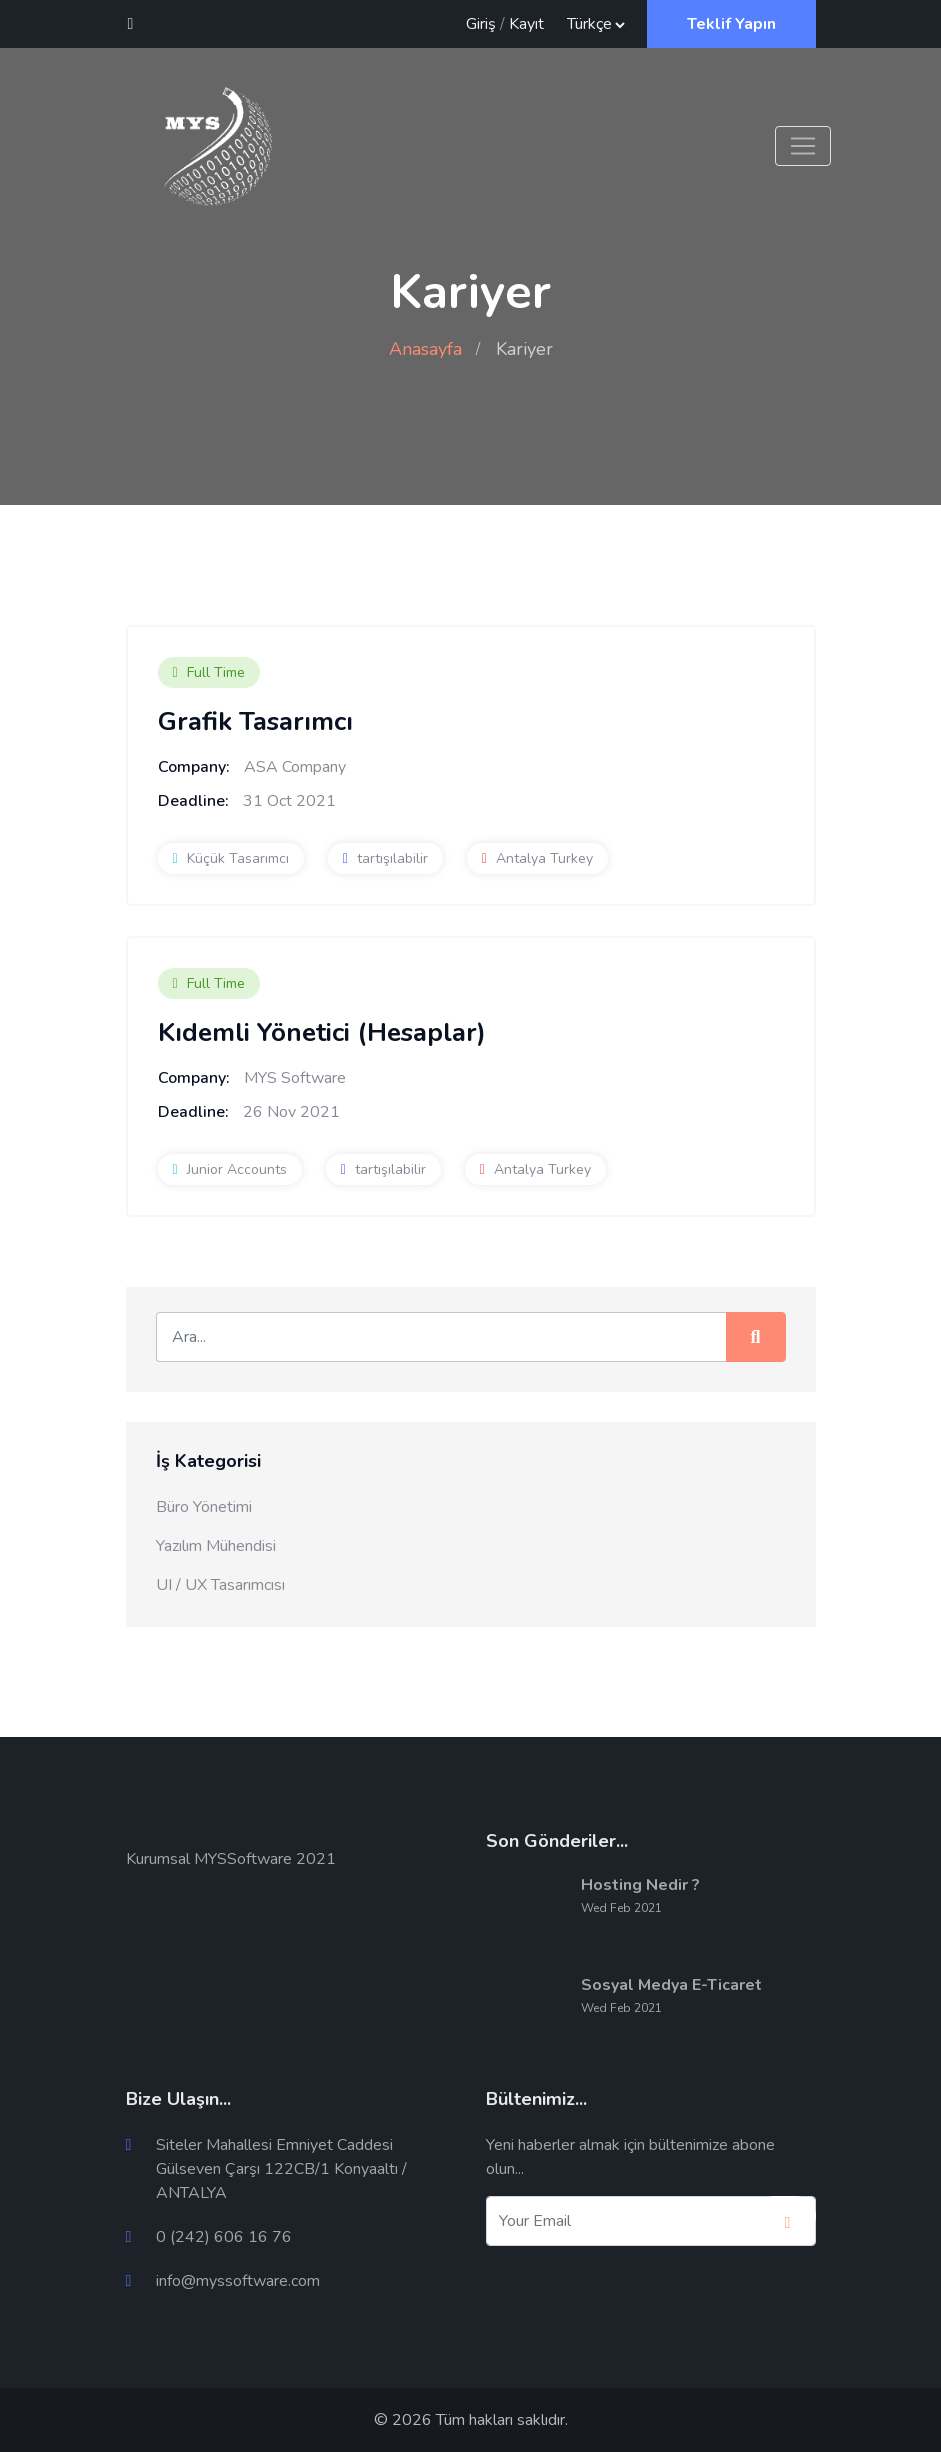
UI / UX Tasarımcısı (220, 1585)
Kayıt (526, 24)
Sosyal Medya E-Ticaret (671, 1985)
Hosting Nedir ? (640, 1885)
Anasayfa (425, 349)
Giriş (481, 24)
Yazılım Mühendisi (216, 1546)
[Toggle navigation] (803, 146)
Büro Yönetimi (204, 1507)
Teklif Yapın (731, 24)
